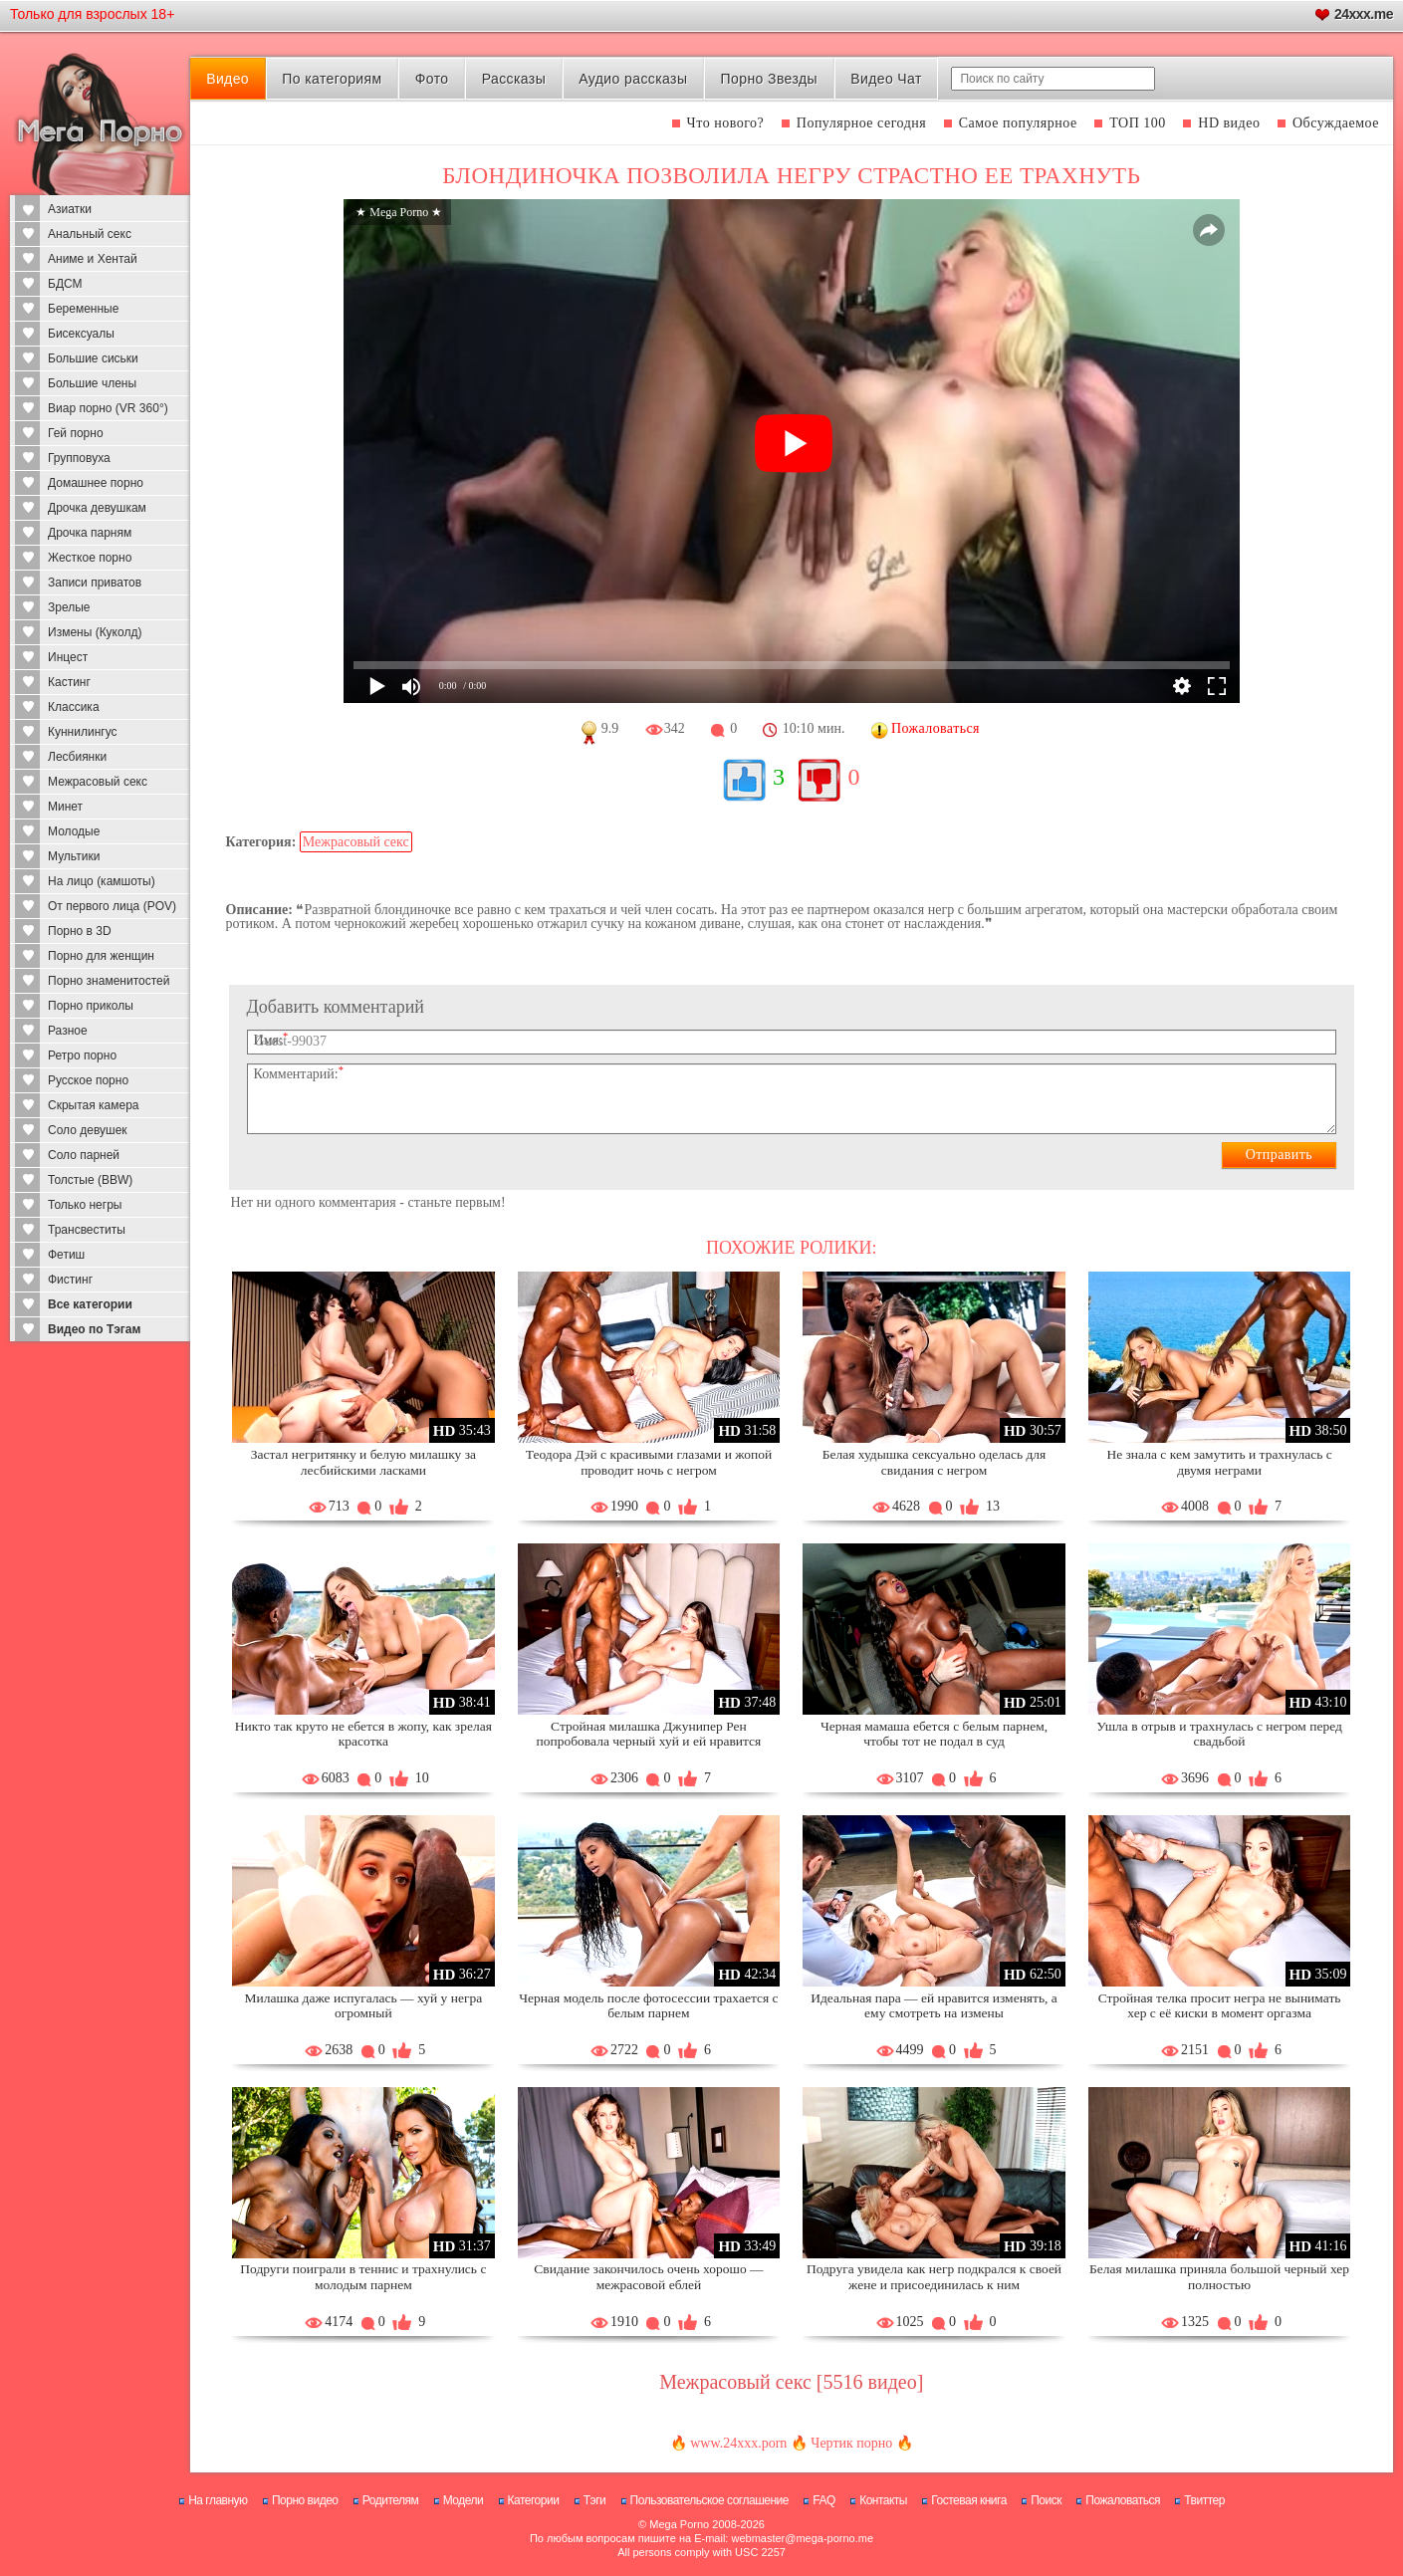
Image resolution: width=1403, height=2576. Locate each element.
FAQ (824, 2500)
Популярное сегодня (861, 123)
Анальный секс (89, 234)
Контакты (883, 2500)
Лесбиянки (77, 757)
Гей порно (76, 433)
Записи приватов (94, 582)
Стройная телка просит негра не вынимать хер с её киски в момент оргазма (1219, 2006)
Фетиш (66, 1255)
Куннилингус (82, 732)
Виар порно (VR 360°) (108, 408)
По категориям (331, 79)
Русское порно (88, 1080)
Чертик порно (851, 2443)
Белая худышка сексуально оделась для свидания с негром (934, 1462)
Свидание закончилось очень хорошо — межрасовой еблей (648, 2276)
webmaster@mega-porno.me (802, 2538)
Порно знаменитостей (108, 981)
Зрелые (69, 607)
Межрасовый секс (97, 782)
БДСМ (65, 284)
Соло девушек (87, 1130)
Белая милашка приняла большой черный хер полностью (1219, 2276)
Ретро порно (82, 1055)
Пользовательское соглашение (709, 2500)
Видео (227, 79)
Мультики (74, 856)
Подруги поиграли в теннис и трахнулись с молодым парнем (363, 2276)
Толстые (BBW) (90, 1180)
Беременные (83, 309)
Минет (65, 807)
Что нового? (726, 123)
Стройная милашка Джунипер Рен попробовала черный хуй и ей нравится (649, 1734)
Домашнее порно (95, 483)
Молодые (74, 831)
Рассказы (514, 79)
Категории (534, 2500)
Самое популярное (1018, 123)
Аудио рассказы (633, 79)
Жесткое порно (89, 558)
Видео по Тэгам (94, 1329)
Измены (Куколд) (94, 632)
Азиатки (70, 209)
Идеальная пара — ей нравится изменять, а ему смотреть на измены (934, 2006)
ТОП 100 (1137, 123)
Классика (74, 707)
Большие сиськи (93, 358)
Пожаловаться (1122, 2500)
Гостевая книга (969, 2500)
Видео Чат (886, 79)
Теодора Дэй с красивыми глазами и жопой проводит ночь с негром (649, 1462)
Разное (68, 1031)
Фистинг (70, 1280)
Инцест (68, 657)
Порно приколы (90, 1006)
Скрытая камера (93, 1105)
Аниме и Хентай (92, 259)
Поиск (1046, 2500)
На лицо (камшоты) (101, 881)
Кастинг (69, 682)
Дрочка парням (89, 533)
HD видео (1229, 123)
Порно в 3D (80, 931)
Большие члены (92, 383)
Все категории (90, 1304)
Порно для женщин (101, 956)
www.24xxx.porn (738, 2443)
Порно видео (305, 2500)
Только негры (84, 1205)
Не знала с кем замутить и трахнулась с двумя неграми (1218, 1462)
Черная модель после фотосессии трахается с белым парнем (648, 2006)
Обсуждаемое (1335, 123)
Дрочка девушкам (97, 508)
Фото (432, 79)
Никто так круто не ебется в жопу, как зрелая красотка (363, 1734)
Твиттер (1204, 2500)
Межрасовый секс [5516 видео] (791, 2382)
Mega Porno (679, 2524)
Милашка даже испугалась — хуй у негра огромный (364, 2006)
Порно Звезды (769, 79)
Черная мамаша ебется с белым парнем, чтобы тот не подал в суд (934, 1734)
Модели (463, 2500)
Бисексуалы (81, 334)
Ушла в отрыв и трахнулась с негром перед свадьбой (1219, 1734)
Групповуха (79, 458)
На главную (217, 2500)
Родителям (390, 2500)
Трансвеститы (86, 1230)
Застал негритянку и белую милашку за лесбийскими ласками (363, 1462)
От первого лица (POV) (112, 906)
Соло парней (83, 1155)
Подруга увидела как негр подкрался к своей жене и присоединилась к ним (934, 2276)
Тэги (595, 2500)
